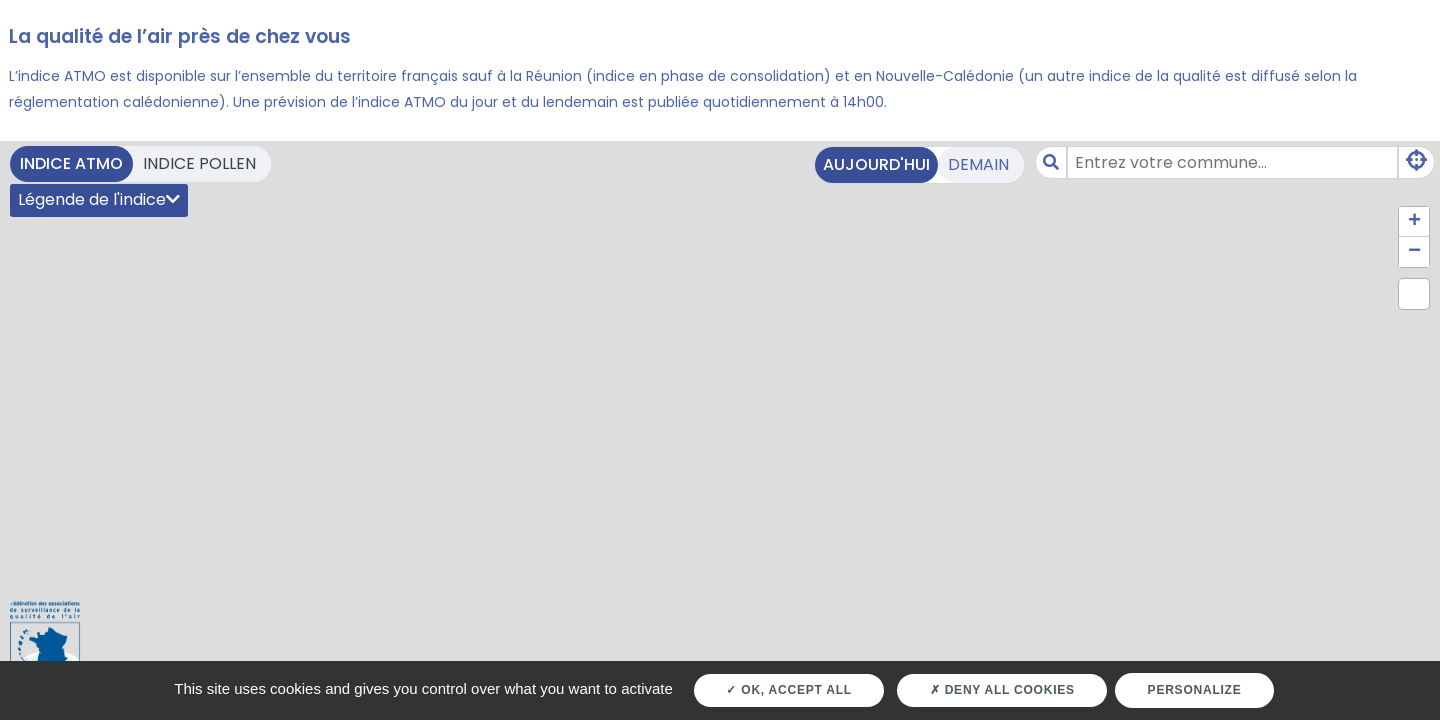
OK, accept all (788, 690)
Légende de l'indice (99, 199)
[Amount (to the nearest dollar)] (1233, 162)
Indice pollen (199, 163)
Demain (978, 164)
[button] (1414, 222)
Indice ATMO (71, 163)
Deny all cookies (1002, 690)
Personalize (1195, 690)
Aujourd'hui (876, 164)
